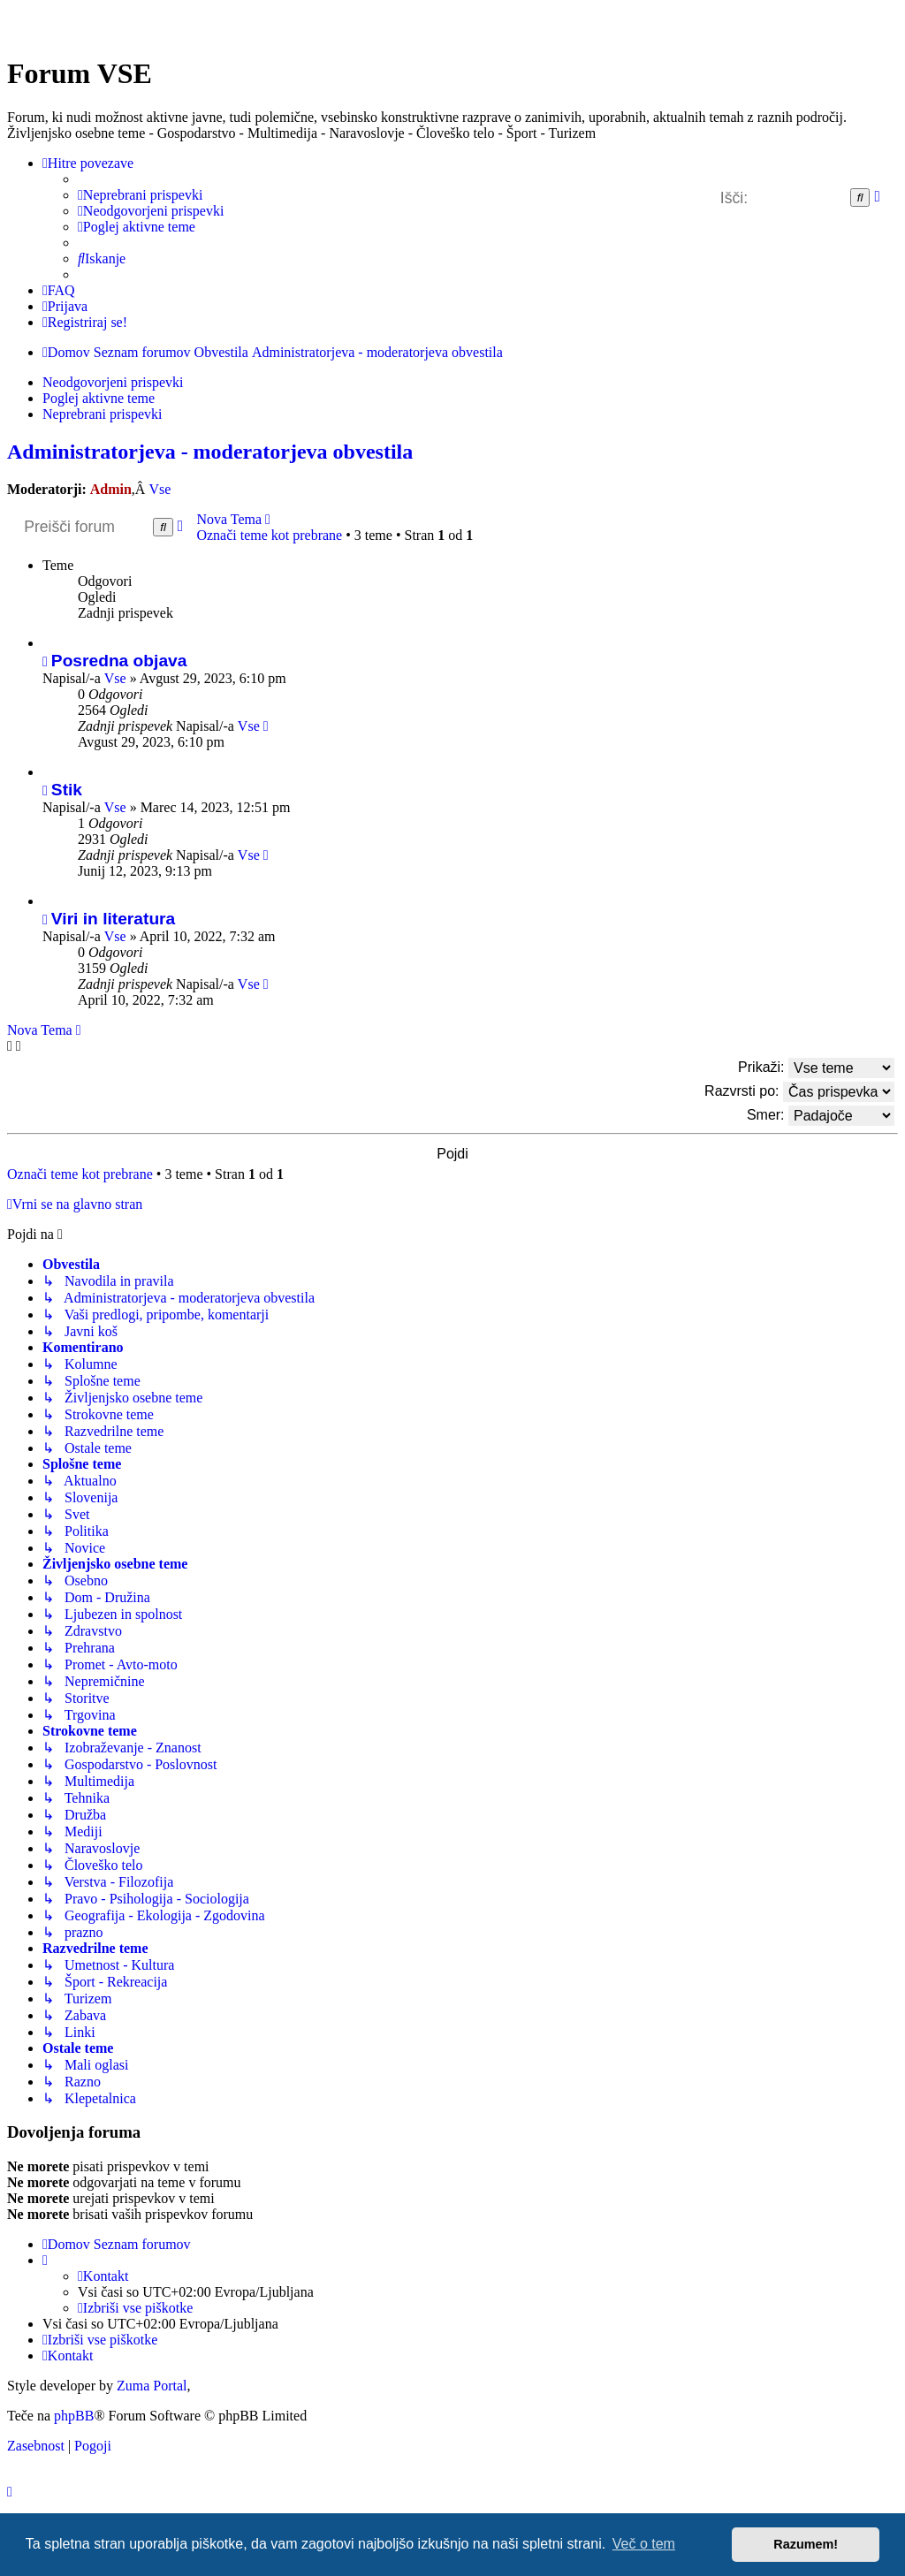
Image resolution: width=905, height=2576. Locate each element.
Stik (66, 789)
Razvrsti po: (799, 1092)
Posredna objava (119, 660)
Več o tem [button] (643, 2543)
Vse (159, 489)
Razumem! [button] (805, 2544)
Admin (111, 489)
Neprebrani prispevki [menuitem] (102, 414)
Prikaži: (816, 1068)
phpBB (74, 2415)
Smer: (820, 1116)
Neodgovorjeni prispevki (113, 382)
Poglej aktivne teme (98, 398)
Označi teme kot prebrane (269, 535)
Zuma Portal (152, 2385)
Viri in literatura (113, 918)
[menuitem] (140, 195)
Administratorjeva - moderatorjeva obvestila (210, 451)
